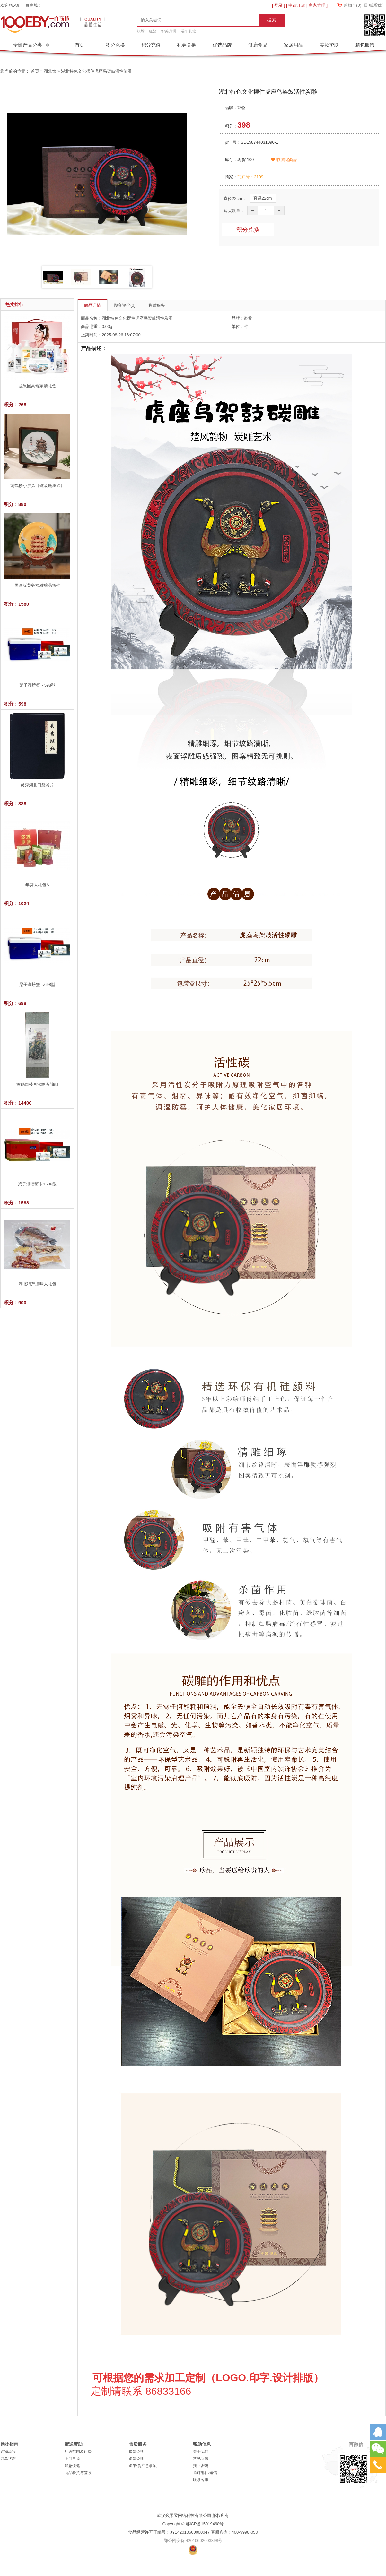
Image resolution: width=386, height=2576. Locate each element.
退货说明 (136, 2458)
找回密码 (200, 2465)
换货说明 (136, 2451)
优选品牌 (222, 44)
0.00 (106, 326)
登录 (278, 5)
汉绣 (141, 31)
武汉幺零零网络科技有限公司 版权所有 (193, 2515)
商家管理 (317, 5)
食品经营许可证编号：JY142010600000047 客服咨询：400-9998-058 (193, 2532)
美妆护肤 (329, 44)
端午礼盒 (188, 31)
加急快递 (72, 2465)
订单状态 (8, 2458)
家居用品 (293, 44)
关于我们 (200, 2451)
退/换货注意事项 (143, 2465)
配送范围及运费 (78, 2451)
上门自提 (72, 2458)
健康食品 (258, 44)
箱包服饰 (364, 44)
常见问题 (200, 2458)
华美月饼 (168, 31)
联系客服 (200, 2480)
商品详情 (92, 305)
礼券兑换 (186, 44)
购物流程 (8, 2451)
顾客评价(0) (125, 305)
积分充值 (151, 44)
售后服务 (156, 305)
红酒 (153, 31)
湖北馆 (50, 71)
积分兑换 (115, 44)
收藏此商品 (284, 159)
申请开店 (296, 5)
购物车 (352, 5)
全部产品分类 (28, 44)
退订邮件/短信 (205, 2472)
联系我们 (377, 5)
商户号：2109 (250, 177)
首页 (79, 44)
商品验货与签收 (78, 2472)
